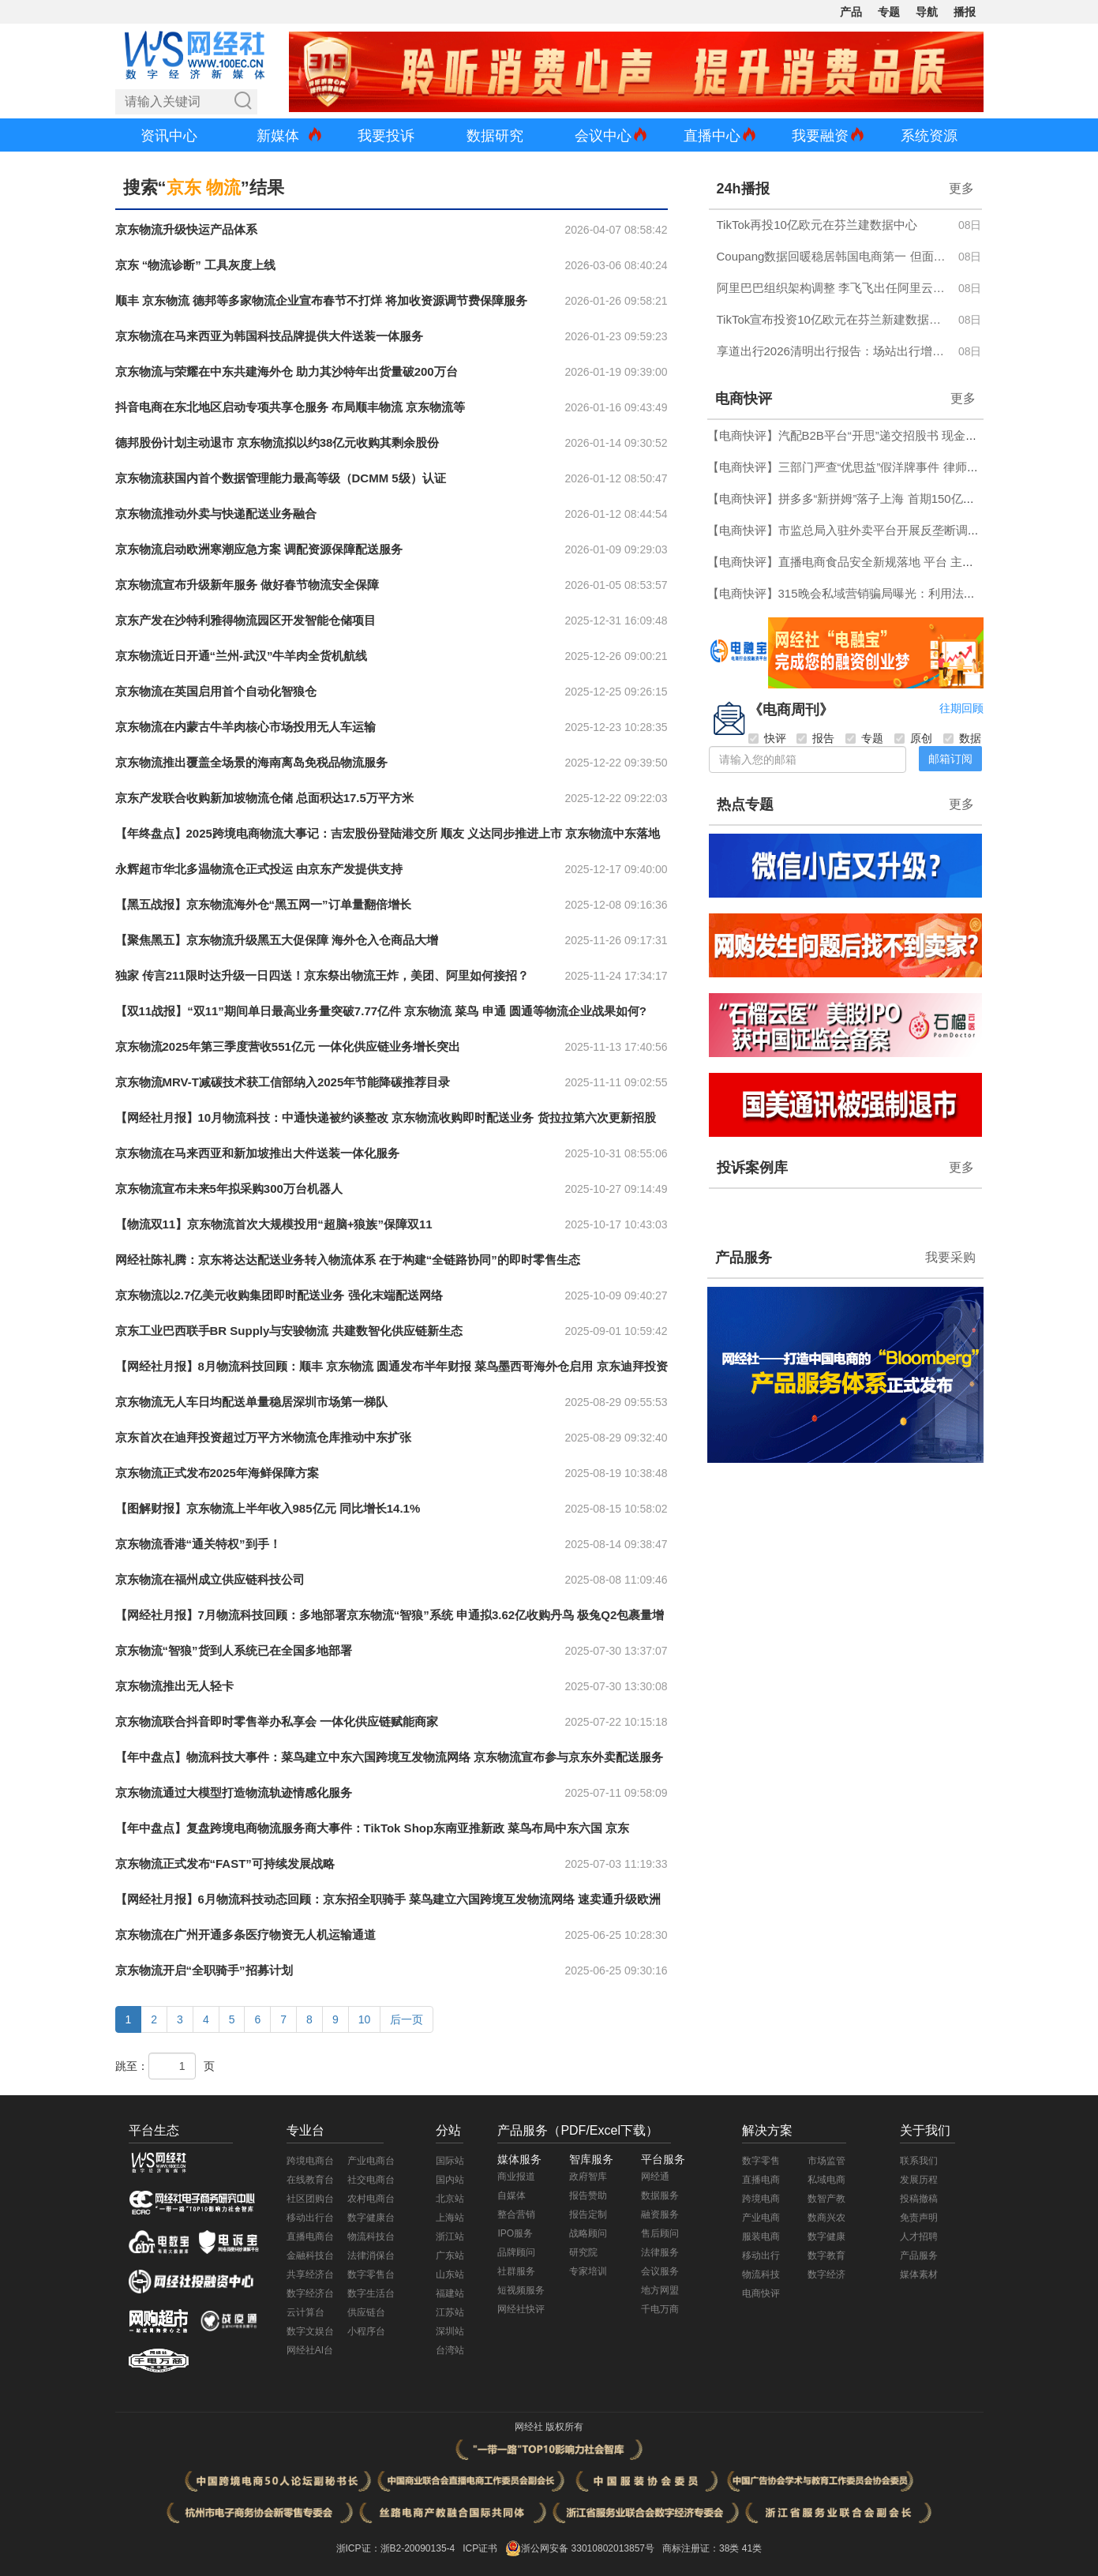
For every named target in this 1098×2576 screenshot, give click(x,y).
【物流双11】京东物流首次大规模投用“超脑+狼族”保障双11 (274, 1224)
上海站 (450, 2217)
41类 (752, 2548)
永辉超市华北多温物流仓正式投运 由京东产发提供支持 (259, 869)
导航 (927, 12)
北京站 (450, 2198)
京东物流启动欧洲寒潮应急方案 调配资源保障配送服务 (259, 549)
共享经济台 (310, 2274)
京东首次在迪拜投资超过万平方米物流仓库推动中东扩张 (263, 1437)
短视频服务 (521, 2290)
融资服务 (660, 2214)
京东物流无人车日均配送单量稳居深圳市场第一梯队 (251, 1401)
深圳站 (450, 2331)
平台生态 (154, 2130)
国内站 (450, 2179)
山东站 (450, 2274)
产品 (851, 12)
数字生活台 (371, 2293)
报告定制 (588, 2214)
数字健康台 (371, 2217)
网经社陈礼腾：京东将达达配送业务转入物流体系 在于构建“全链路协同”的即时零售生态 (347, 1259)
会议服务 (660, 2271)
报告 (815, 738)
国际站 (450, 2160)
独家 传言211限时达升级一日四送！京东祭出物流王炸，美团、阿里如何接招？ (322, 975)
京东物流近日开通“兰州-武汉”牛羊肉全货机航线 (241, 655)
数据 (962, 738)
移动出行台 (310, 2217)
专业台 (305, 2130)
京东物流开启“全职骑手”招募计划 (204, 1970)
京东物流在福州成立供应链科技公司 (210, 1579)
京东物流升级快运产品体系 (186, 229)
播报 (965, 12)
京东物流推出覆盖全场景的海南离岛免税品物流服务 (251, 762)
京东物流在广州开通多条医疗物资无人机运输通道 (245, 1934)
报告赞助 (588, 2195)
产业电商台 (371, 2160)
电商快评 (743, 399)
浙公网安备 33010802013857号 (587, 2548)
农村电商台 (371, 2198)
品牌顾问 (516, 2252)
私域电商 (826, 2179)
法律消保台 (371, 2255)
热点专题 (745, 804)
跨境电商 (761, 2198)
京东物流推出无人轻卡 (174, 1686)
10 (364, 2019)
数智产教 (826, 2198)
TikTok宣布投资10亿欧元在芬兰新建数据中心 (833, 319)
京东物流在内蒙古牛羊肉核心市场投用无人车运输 (245, 726)
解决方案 (767, 2130)
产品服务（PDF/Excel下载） (577, 2130)
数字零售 (761, 2160)
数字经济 (826, 2274)
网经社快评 (521, 2309)
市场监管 (826, 2160)
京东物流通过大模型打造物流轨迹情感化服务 (233, 1792)
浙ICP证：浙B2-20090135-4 (395, 2548)
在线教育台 (310, 2179)
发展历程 (919, 2179)
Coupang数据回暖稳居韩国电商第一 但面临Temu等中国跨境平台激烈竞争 (833, 256)
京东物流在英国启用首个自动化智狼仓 (216, 691)
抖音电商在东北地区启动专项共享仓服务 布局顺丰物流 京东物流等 (290, 407)
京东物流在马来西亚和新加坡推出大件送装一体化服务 (257, 1153)
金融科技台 (310, 2255)
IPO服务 (515, 2233)
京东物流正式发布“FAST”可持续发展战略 (225, 1863)
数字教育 (826, 2255)
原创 (913, 738)
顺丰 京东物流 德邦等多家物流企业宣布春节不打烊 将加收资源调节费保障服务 (321, 300)
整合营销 (516, 2214)
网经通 (655, 2176)
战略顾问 (588, 2233)
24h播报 (743, 189)
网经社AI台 (310, 2350)
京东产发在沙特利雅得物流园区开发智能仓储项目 (245, 620)
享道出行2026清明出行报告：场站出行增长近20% (833, 351)
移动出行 (761, 2255)
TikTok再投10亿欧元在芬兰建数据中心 (817, 224)
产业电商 (761, 2217)
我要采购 (950, 1257)
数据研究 (495, 136)
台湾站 (450, 2350)
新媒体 (278, 136)
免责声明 (919, 2217)
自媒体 (511, 2195)
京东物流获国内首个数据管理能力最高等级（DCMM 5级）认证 (280, 478)
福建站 (450, 2293)
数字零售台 (371, 2274)
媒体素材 (919, 2274)
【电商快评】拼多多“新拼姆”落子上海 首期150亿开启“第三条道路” (880, 498)
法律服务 (660, 2252)
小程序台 (366, 2331)
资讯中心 (169, 136)
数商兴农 (826, 2217)
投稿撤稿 (919, 2198)
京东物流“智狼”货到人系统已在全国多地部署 (233, 1650)
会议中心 (603, 136)
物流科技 (761, 2274)
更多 (961, 188)
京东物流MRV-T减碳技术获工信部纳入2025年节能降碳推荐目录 (283, 1082)
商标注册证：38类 (702, 2548)
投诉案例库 (752, 1168)
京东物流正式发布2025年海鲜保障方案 (217, 1472)
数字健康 (826, 2236)
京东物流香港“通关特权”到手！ (198, 1543)
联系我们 (919, 2160)
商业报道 (516, 2176)
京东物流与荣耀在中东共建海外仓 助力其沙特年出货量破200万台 (286, 371)
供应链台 (366, 2312)
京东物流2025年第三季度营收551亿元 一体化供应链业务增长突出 (288, 1046)
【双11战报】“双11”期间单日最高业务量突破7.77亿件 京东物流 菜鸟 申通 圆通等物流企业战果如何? (380, 1011)
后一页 (406, 2019)
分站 (448, 2130)
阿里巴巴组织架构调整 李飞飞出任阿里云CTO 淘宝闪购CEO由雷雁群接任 (833, 287)
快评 (767, 738)
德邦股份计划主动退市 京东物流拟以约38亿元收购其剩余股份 (277, 442)
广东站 (450, 2255)
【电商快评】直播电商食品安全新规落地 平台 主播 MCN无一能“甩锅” (889, 561)
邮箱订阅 (950, 758)
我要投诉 (386, 136)
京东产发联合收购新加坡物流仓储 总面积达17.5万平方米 (264, 797)
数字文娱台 (310, 2331)
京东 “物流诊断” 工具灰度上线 (195, 265)
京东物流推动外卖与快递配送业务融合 (216, 513)
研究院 (583, 2252)
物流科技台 (371, 2236)
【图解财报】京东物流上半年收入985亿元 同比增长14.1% (268, 1508)
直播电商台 (310, 2236)
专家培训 (588, 2271)
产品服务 (743, 1258)
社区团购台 (310, 2198)
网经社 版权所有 (549, 2426)
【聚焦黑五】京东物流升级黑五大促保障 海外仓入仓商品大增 (276, 940)
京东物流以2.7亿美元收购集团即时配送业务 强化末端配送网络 (279, 1295)
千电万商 (660, 2309)
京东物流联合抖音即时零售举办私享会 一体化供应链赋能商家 (276, 1721)
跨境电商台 (310, 2160)
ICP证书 (480, 2548)
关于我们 (925, 2130)
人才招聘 (919, 2236)
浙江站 (450, 2236)
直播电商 (761, 2179)
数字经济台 (310, 2293)
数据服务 (660, 2195)
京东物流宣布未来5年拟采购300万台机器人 (229, 1188)
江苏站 (450, 2312)
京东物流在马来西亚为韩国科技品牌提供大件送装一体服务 (269, 336)
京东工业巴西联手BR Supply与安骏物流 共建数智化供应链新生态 (289, 1330)
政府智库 (588, 2176)
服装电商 (761, 2236)
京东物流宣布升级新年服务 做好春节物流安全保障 (247, 584)
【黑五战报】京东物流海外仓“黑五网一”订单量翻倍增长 (263, 904)
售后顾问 (660, 2233)
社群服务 (516, 2271)
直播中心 (712, 136)
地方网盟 (660, 2290)
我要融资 (820, 136)
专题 (889, 12)
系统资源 (929, 136)
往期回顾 (961, 708)
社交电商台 (371, 2179)
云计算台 (305, 2312)
